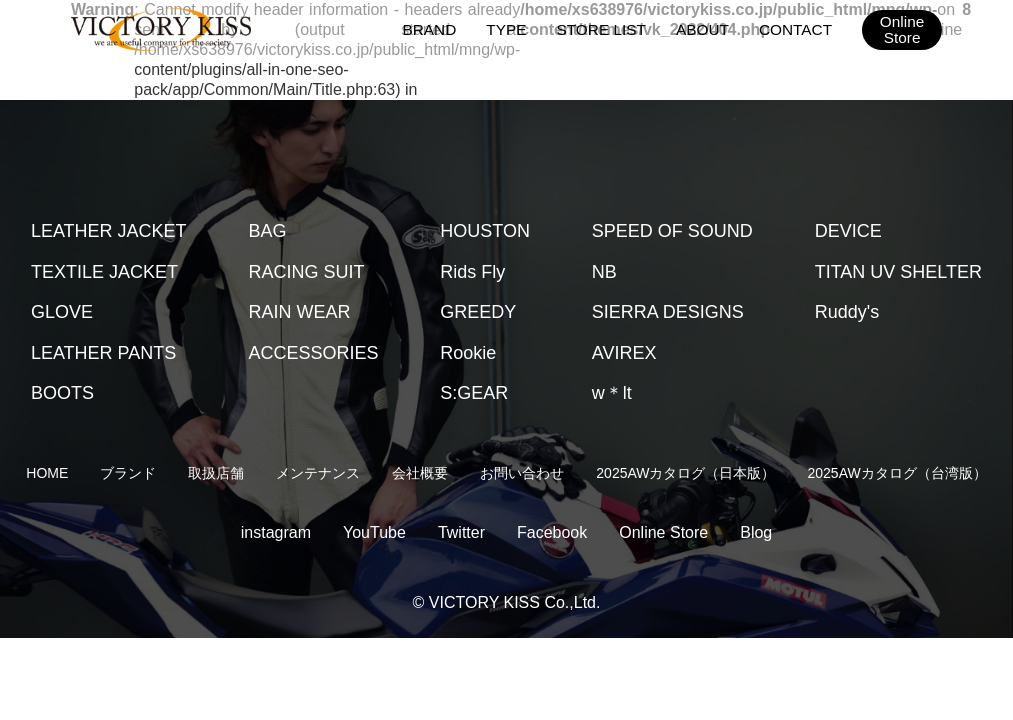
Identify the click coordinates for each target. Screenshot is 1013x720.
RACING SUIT (306, 272)
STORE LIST (605, 28)
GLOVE (62, 312)
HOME (47, 473)
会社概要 (420, 473)
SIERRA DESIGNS (668, 312)
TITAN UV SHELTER (898, 272)
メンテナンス (318, 473)
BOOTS (62, 393)
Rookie (468, 353)
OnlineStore (901, 30)
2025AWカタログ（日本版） (685, 473)
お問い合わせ (522, 473)
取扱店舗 (216, 473)
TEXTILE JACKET (104, 272)
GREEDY (478, 312)
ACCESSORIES (313, 353)
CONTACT (796, 28)
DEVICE (848, 231)
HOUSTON (485, 231)
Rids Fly (472, 272)
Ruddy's (847, 312)
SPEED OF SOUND (672, 231)
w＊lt (612, 393)
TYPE (512, 28)
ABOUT (705, 28)
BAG (267, 231)
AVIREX (624, 353)
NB (604, 272)
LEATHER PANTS (103, 353)
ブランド (128, 473)
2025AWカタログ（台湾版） (897, 473)
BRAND (436, 28)
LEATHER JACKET (109, 231)
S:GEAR (474, 393)
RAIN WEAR (299, 312)
